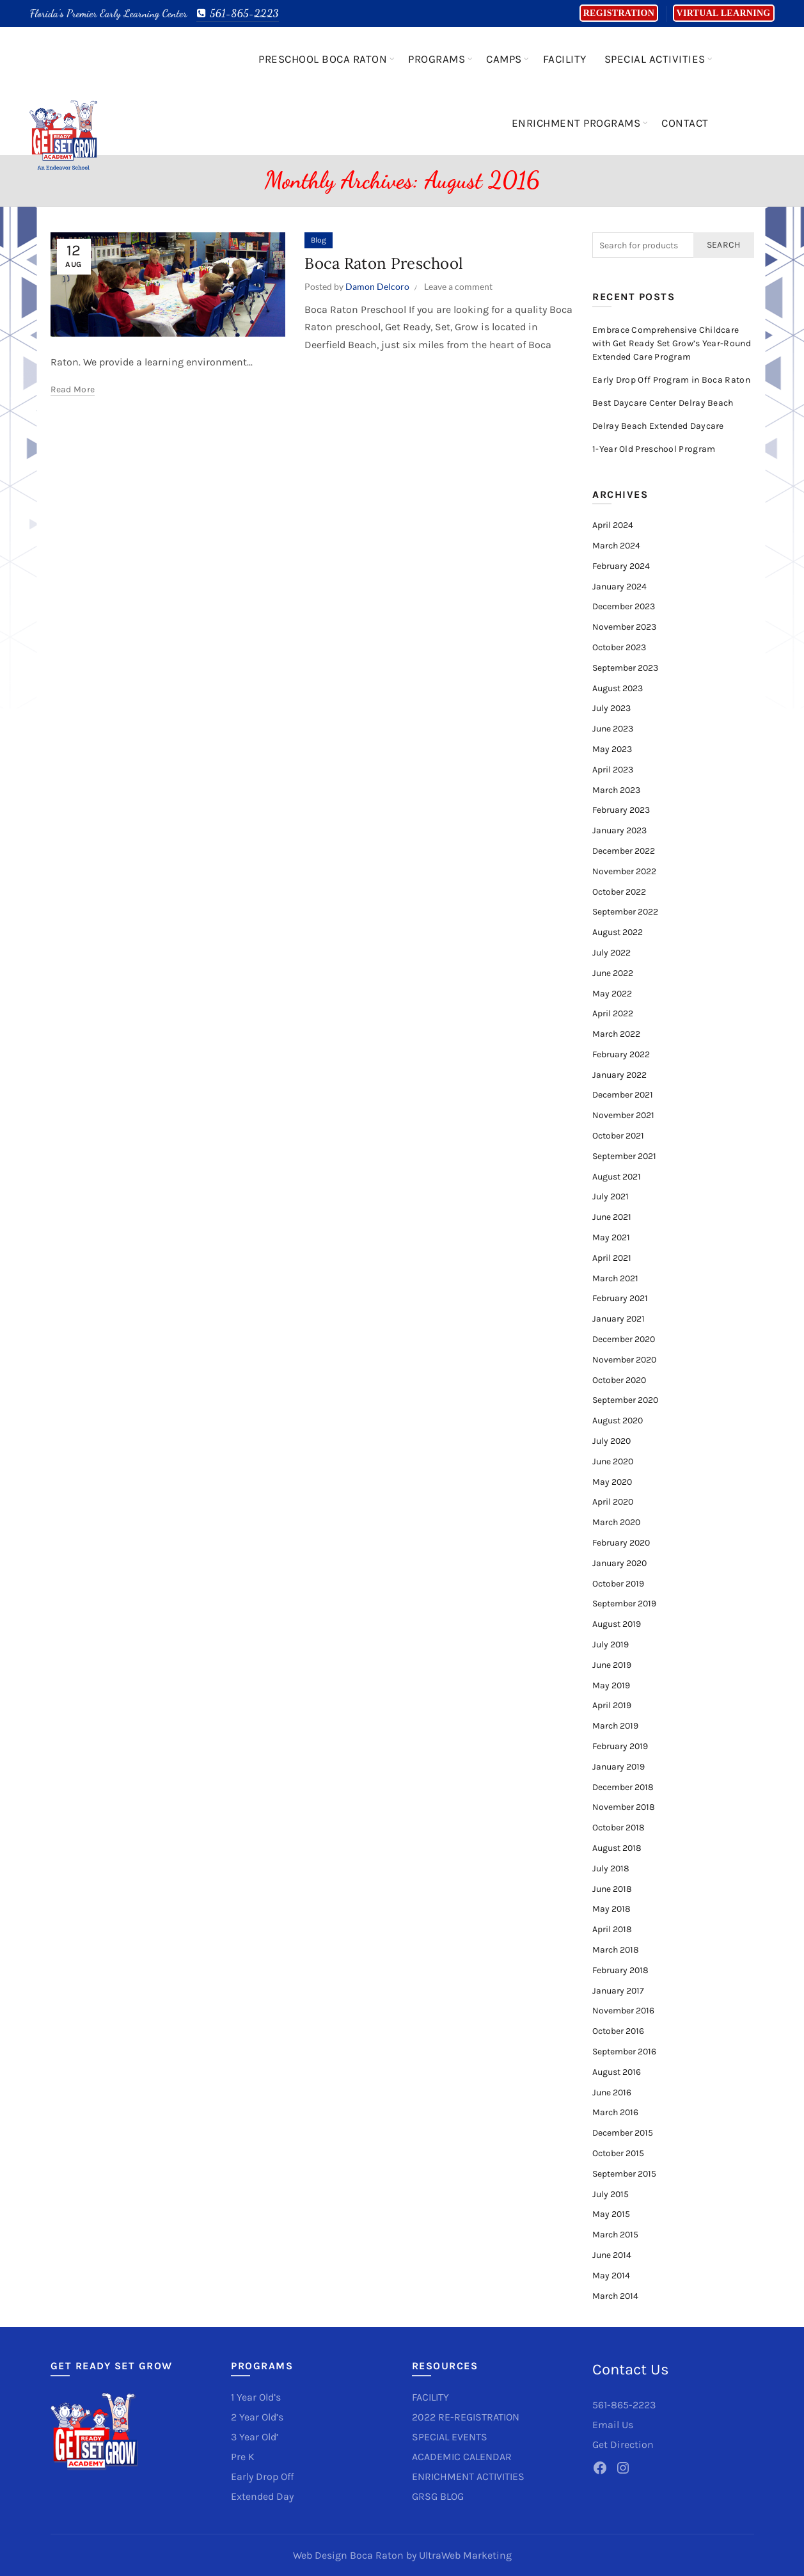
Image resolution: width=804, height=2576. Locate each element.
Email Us (612, 2425)
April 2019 (611, 1705)
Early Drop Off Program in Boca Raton (671, 379)
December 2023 (623, 606)
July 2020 (611, 1441)
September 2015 (624, 2173)
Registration (618, 13)
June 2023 (612, 728)
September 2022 (625, 911)
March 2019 (615, 1725)
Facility (565, 58)
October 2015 (618, 2153)
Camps (504, 58)
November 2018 (623, 1807)
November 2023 (624, 626)
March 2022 (616, 1033)
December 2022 (623, 850)
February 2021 (620, 1298)
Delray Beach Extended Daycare (658, 425)
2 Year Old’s (257, 2417)
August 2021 (616, 1176)
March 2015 (615, 2234)
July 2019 (610, 1644)
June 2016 (611, 2092)
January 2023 (619, 830)
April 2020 (612, 1501)
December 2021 (622, 1094)
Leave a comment (458, 286)
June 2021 (611, 1217)
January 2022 (619, 1074)
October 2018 (618, 1827)
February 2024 (621, 566)
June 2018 (612, 1889)
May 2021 (611, 1237)
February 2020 (621, 1542)
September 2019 (624, 1603)
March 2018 (615, 1949)
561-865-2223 (237, 13)
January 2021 (618, 1318)
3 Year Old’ (254, 2437)
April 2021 (611, 1257)
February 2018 (620, 1970)
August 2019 (616, 1624)
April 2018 (612, 1929)
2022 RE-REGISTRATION (465, 2417)
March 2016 (615, 2112)
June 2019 (611, 1665)
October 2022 (619, 891)
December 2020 (623, 1339)
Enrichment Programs (576, 122)
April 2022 (612, 1013)
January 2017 (618, 1990)
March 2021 (615, 1278)
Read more (73, 389)
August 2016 (616, 2072)
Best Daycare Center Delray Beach (663, 402)
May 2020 (612, 1481)
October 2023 (619, 647)
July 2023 (611, 708)
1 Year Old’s (256, 2397)
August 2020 (617, 1420)
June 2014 (611, 2255)
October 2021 (618, 1135)
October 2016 (618, 2031)
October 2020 (619, 1380)
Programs (436, 58)
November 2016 (623, 2010)
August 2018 (617, 1848)
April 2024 (612, 525)
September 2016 (624, 2051)
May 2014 (611, 2275)
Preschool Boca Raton (322, 58)
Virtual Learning (724, 13)
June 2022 (612, 973)
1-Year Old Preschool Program (653, 449)
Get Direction (623, 2444)
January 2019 (618, 1766)
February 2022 (621, 1054)
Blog (318, 240)
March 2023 (616, 790)
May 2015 (611, 2214)
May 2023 (612, 749)
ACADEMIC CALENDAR (462, 2457)
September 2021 (624, 1156)
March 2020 (616, 1522)
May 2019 (611, 1685)
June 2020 (612, 1461)
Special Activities (654, 58)
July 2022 (611, 952)
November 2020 (624, 1359)
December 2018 (623, 1787)
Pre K (243, 2457)
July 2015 (610, 2194)
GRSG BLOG (438, 2496)
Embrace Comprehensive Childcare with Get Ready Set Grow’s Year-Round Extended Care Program (671, 343)
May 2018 (611, 1908)
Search (724, 244)
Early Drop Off (262, 2476)
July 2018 (610, 1868)
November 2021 (623, 1115)
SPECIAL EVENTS (449, 2437)
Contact (685, 122)
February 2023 (621, 809)
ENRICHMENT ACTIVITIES (468, 2476)
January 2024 (619, 586)
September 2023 (625, 667)
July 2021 (610, 1196)
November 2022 (624, 871)
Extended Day (262, 2496)
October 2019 (618, 1583)
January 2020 (619, 1563)
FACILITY (430, 2397)
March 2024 (616, 545)
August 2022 (617, 932)
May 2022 (612, 993)
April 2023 (612, 769)
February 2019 (620, 1746)
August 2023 (617, 688)
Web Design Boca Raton (348, 2555)
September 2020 (625, 1400)
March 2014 (615, 2296)
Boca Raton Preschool (383, 263)
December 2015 (622, 2132)
